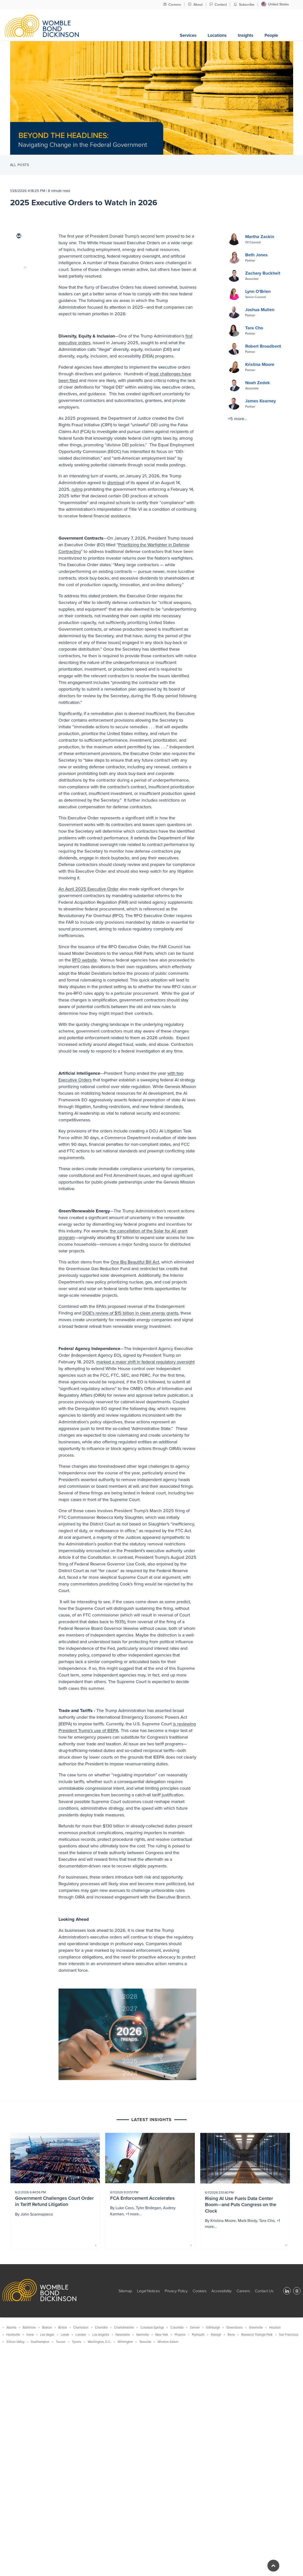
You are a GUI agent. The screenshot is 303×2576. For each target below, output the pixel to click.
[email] (18, 236)
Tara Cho (254, 328)
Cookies (199, 2291)
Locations (217, 35)
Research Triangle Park (257, 2334)
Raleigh (216, 2334)
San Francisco (288, 2334)
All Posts (19, 165)
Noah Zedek (257, 382)
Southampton (40, 2341)
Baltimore (29, 2327)
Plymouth (198, 2334)
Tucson (60, 2341)
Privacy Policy (176, 2291)
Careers (243, 2291)
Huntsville (13, 2334)
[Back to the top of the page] (273, 2566)
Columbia (176, 2327)
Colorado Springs (152, 2327)
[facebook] (18, 279)
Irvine (30, 2334)
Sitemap (125, 2291)
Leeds (65, 2334)
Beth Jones (256, 255)
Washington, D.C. (99, 2341)
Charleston (80, 2327)
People (271, 35)
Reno (231, 2334)
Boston (47, 2327)
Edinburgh (213, 2327)
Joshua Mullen (259, 309)
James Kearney (260, 401)
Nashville (142, 2334)
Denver (195, 2327)
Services (188, 35)
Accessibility (221, 2291)
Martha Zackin (259, 236)
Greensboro (234, 2327)
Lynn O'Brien (258, 291)
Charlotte (101, 2327)
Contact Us (264, 2291)
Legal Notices (148, 2291)
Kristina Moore (259, 364)
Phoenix (180, 2334)
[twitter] (18, 250)
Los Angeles (100, 2334)
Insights (245, 35)
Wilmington (125, 2341)
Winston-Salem (168, 2341)
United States (278, 4)
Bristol (62, 2327)
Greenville (256, 2327)
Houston (275, 2327)
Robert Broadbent (263, 346)
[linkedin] (18, 265)
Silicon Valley (15, 2341)
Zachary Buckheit (262, 273)
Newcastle (123, 2334)
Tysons (76, 2341)
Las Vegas (47, 2334)
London (81, 2334)
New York (161, 2334)
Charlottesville (124, 2327)
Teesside (145, 2341)
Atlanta (11, 2327)
